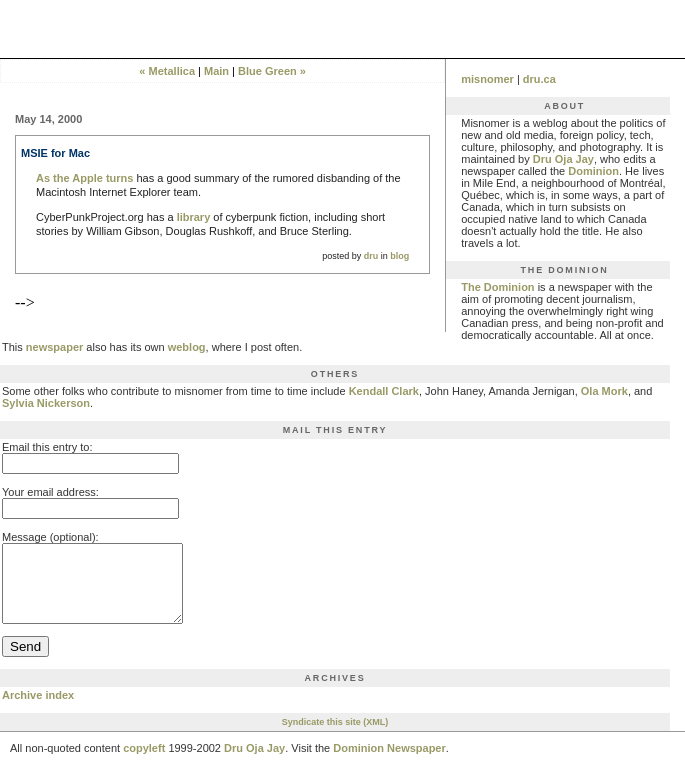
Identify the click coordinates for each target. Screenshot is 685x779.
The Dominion (497, 287)
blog (399, 256)
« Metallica (167, 71)
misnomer (487, 79)
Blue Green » (272, 71)
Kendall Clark (384, 391)
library (194, 217)
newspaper (54, 347)
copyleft (144, 763)
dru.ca (539, 79)
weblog (187, 347)
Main (216, 71)
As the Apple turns (84, 178)
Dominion (593, 171)
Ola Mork (604, 391)
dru (371, 256)
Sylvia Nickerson (46, 403)
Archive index (38, 710)
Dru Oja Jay (563, 159)
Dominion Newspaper (389, 763)
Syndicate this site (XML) (335, 737)
